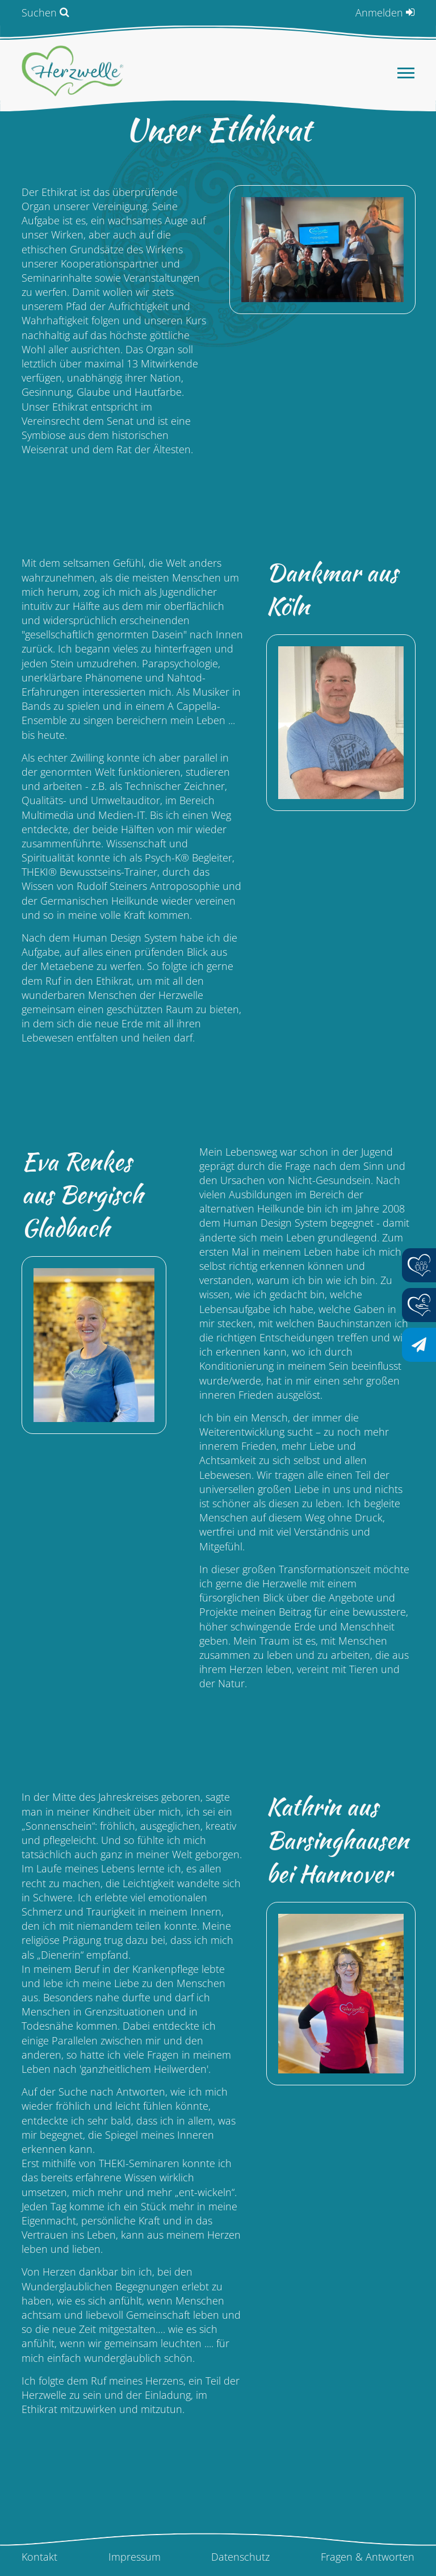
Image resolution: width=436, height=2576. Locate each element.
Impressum (134, 2557)
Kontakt (39, 2557)
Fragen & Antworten (367, 2557)
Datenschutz (240, 2557)
